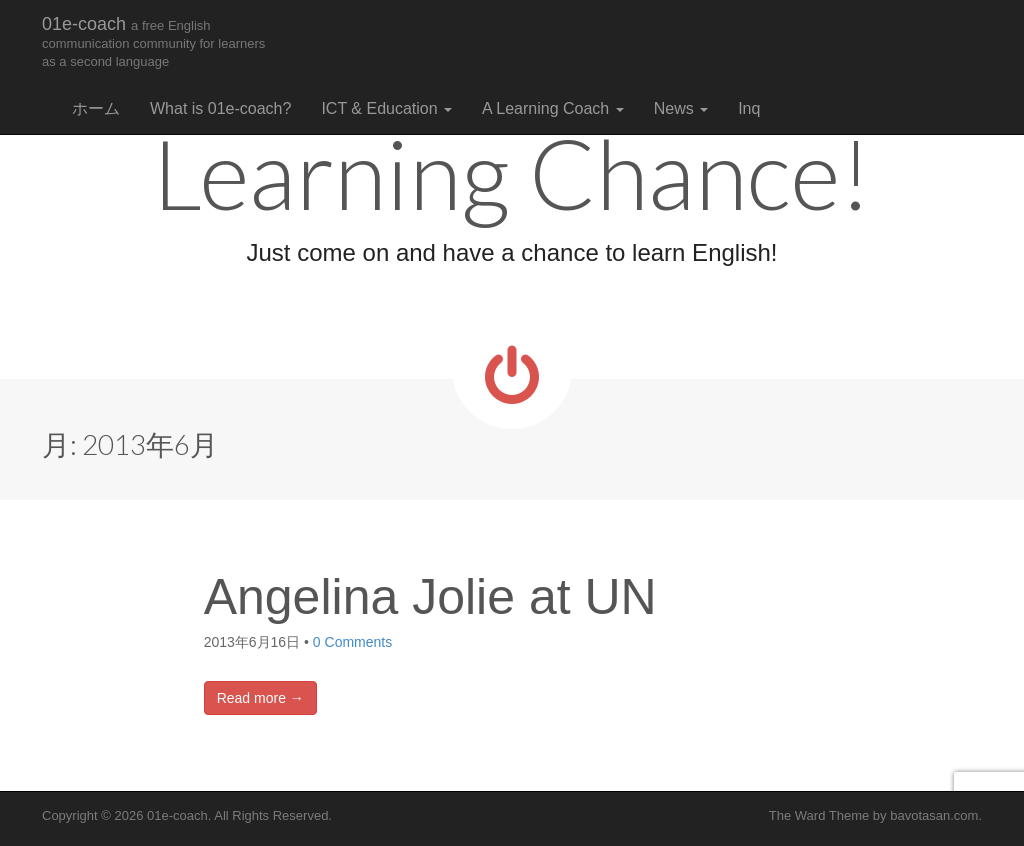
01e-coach (153, 41)
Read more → (260, 698)
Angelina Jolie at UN (430, 597)
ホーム (96, 108)
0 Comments (352, 642)
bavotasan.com (934, 815)
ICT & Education (386, 108)
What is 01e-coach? (220, 108)
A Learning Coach (553, 108)
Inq (749, 108)
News (681, 108)
